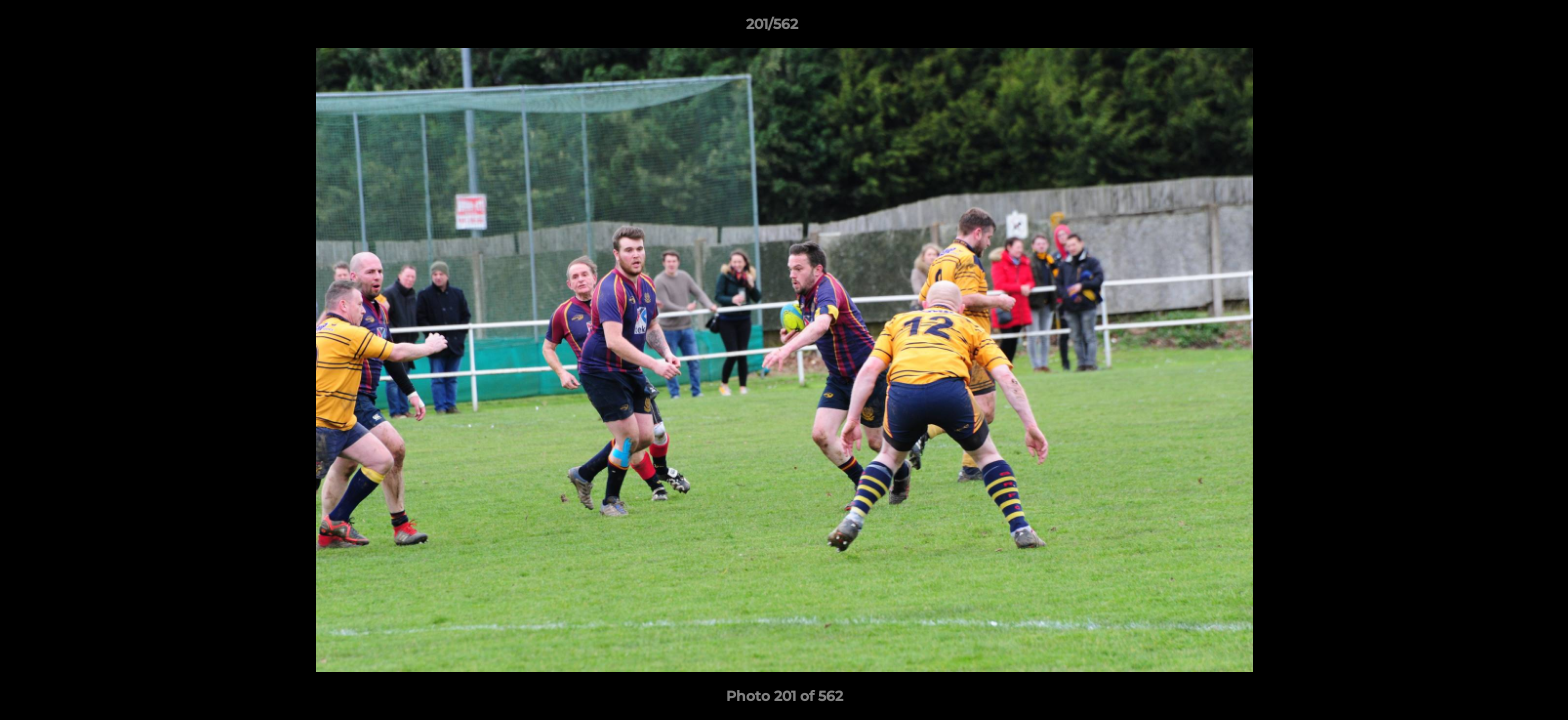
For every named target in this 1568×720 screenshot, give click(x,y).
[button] (1484, 29)
